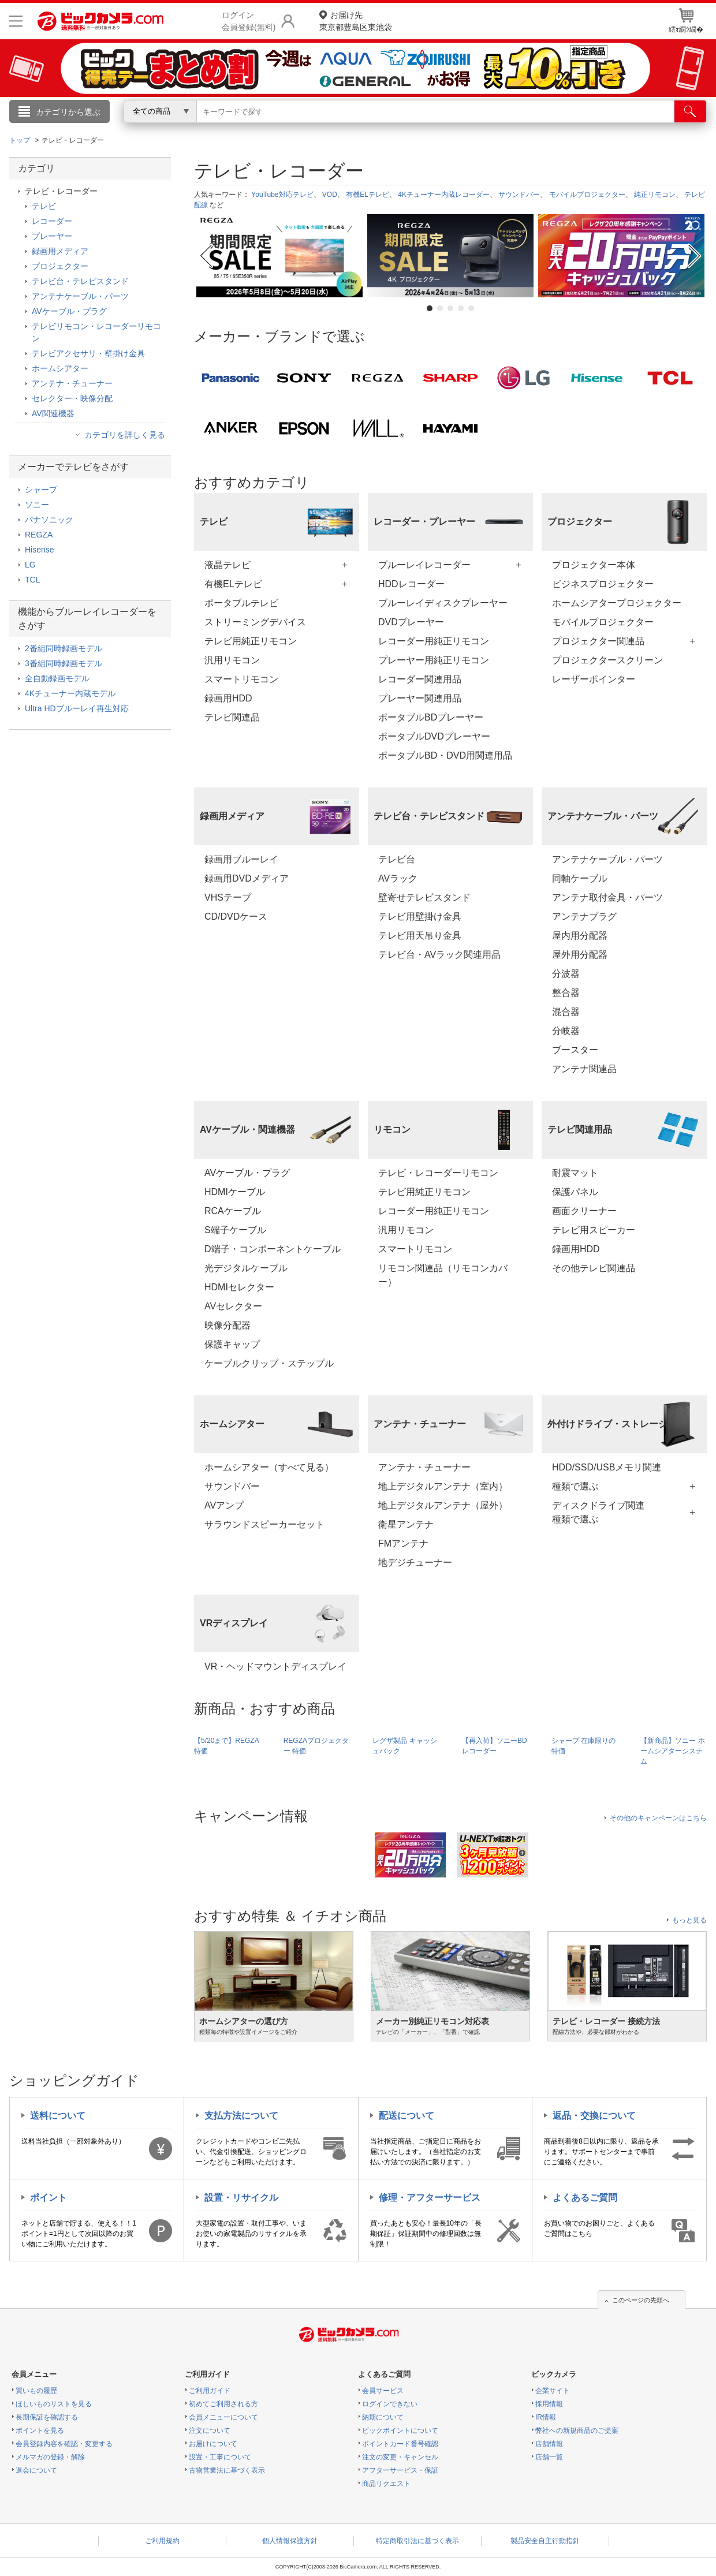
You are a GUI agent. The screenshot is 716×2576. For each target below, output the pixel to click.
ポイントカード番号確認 (400, 2444)
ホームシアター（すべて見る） (269, 1467)
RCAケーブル (232, 1211)
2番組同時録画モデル (63, 648)
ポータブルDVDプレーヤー (434, 736)
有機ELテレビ (367, 195)
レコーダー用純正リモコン (433, 641)
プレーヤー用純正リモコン (433, 660)
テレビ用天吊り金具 (419, 935)
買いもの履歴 (36, 2391)
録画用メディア (60, 251)
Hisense (39, 549)
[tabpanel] (279, 255)
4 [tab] (461, 308)
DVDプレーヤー (411, 622)
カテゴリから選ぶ (68, 112)
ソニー (37, 504)
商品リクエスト (386, 2484)
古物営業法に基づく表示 (227, 2470)
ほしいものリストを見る (54, 2404)
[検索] (690, 111)
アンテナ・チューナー (424, 1467)
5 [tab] (471, 308)
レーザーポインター (593, 679)
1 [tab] (429, 308)
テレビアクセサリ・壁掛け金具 (88, 353)
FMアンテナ (403, 1543)
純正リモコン (655, 195)
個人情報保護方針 (290, 2541)
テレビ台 (396, 859)
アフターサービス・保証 (400, 2470)
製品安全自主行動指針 (545, 2541)
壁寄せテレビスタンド (424, 897)
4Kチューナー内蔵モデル (70, 693)
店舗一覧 (549, 2457)
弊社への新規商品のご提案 (576, 2430)
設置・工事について (220, 2457)
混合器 (566, 1012)
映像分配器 (227, 1325)
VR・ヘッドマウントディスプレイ (275, 1666)
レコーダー (52, 221)
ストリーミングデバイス (255, 622)
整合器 (566, 993)
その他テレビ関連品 (593, 1268)
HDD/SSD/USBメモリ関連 (606, 1467)
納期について (383, 2417)
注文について (209, 2430)
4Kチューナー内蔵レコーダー (444, 195)
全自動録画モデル (57, 678)
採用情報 (549, 2404)
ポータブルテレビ (241, 603)
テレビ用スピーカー (593, 1230)
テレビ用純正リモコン (250, 641)
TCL (32, 579)
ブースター (575, 1050)
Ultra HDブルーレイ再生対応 (77, 708)
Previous (205, 255)
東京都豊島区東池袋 (355, 20)
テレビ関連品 (232, 717)
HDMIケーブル (234, 1192)
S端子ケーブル (235, 1230)
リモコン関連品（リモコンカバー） (443, 1275)
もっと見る (689, 1920)
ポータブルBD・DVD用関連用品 (445, 755)
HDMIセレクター (239, 1287)
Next (695, 255)
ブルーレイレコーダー (424, 565)
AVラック (397, 878)
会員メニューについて (223, 2417)
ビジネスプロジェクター (603, 584)
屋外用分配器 (579, 955)
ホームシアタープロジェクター (616, 603)
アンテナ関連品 (584, 1069)
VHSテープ (227, 897)
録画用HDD (228, 698)
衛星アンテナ (406, 1524)
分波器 (566, 974)
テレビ (44, 206)
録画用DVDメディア (246, 878)
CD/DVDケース (235, 916)
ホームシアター (60, 368)
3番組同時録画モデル (63, 663)
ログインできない (389, 2404)
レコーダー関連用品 (419, 679)
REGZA (39, 534)
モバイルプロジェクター (587, 195)
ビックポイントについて (400, 2430)
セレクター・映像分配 (72, 398)
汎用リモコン (232, 660)
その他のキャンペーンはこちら (658, 1818)
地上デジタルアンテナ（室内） (443, 1486)
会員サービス (383, 2391)
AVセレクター (233, 1306)
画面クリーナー (584, 1211)
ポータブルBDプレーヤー (430, 717)
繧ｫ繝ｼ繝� (686, 20)
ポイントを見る (40, 2430)
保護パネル (575, 1192)
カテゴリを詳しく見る (124, 434)
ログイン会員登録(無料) (248, 21)
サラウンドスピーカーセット (264, 1524)
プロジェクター (60, 266)
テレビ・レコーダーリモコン (438, 1173)
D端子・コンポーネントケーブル (272, 1249)
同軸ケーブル (579, 878)
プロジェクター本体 (593, 565)
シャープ (41, 489)
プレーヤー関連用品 (419, 698)
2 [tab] (440, 308)
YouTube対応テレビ (282, 195)
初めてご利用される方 (223, 2404)
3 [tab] (450, 308)
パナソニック (49, 519)
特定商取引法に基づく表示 (417, 2541)
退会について (36, 2470)
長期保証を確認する (47, 2417)
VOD (329, 195)
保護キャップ (232, 1344)
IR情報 (545, 2417)
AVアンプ (224, 1505)
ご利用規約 (162, 2541)
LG (30, 564)
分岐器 (566, 1031)
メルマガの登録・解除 (50, 2457)
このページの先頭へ (640, 2300)
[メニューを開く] (16, 21)
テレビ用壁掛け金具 (419, 916)
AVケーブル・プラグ (247, 1173)
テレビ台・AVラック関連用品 (439, 955)
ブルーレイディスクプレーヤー (443, 603)
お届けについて (213, 2444)
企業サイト (552, 2391)
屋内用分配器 (579, 935)
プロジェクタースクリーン (607, 660)
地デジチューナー (415, 1562)
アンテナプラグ (584, 916)
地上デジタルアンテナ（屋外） (443, 1505)
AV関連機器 (53, 413)
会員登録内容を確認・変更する (64, 2444)
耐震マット (575, 1173)
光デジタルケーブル (246, 1268)
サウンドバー (519, 195)
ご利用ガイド (209, 2391)
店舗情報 (549, 2444)
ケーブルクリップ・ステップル (269, 1363)
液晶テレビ (227, 565)
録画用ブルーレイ (241, 859)
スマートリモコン (241, 679)
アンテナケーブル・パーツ (607, 859)
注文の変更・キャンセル (400, 2457)
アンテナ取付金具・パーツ (607, 897)
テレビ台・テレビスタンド (80, 281)
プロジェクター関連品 (598, 641)
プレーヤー (52, 236)
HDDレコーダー (411, 584)
